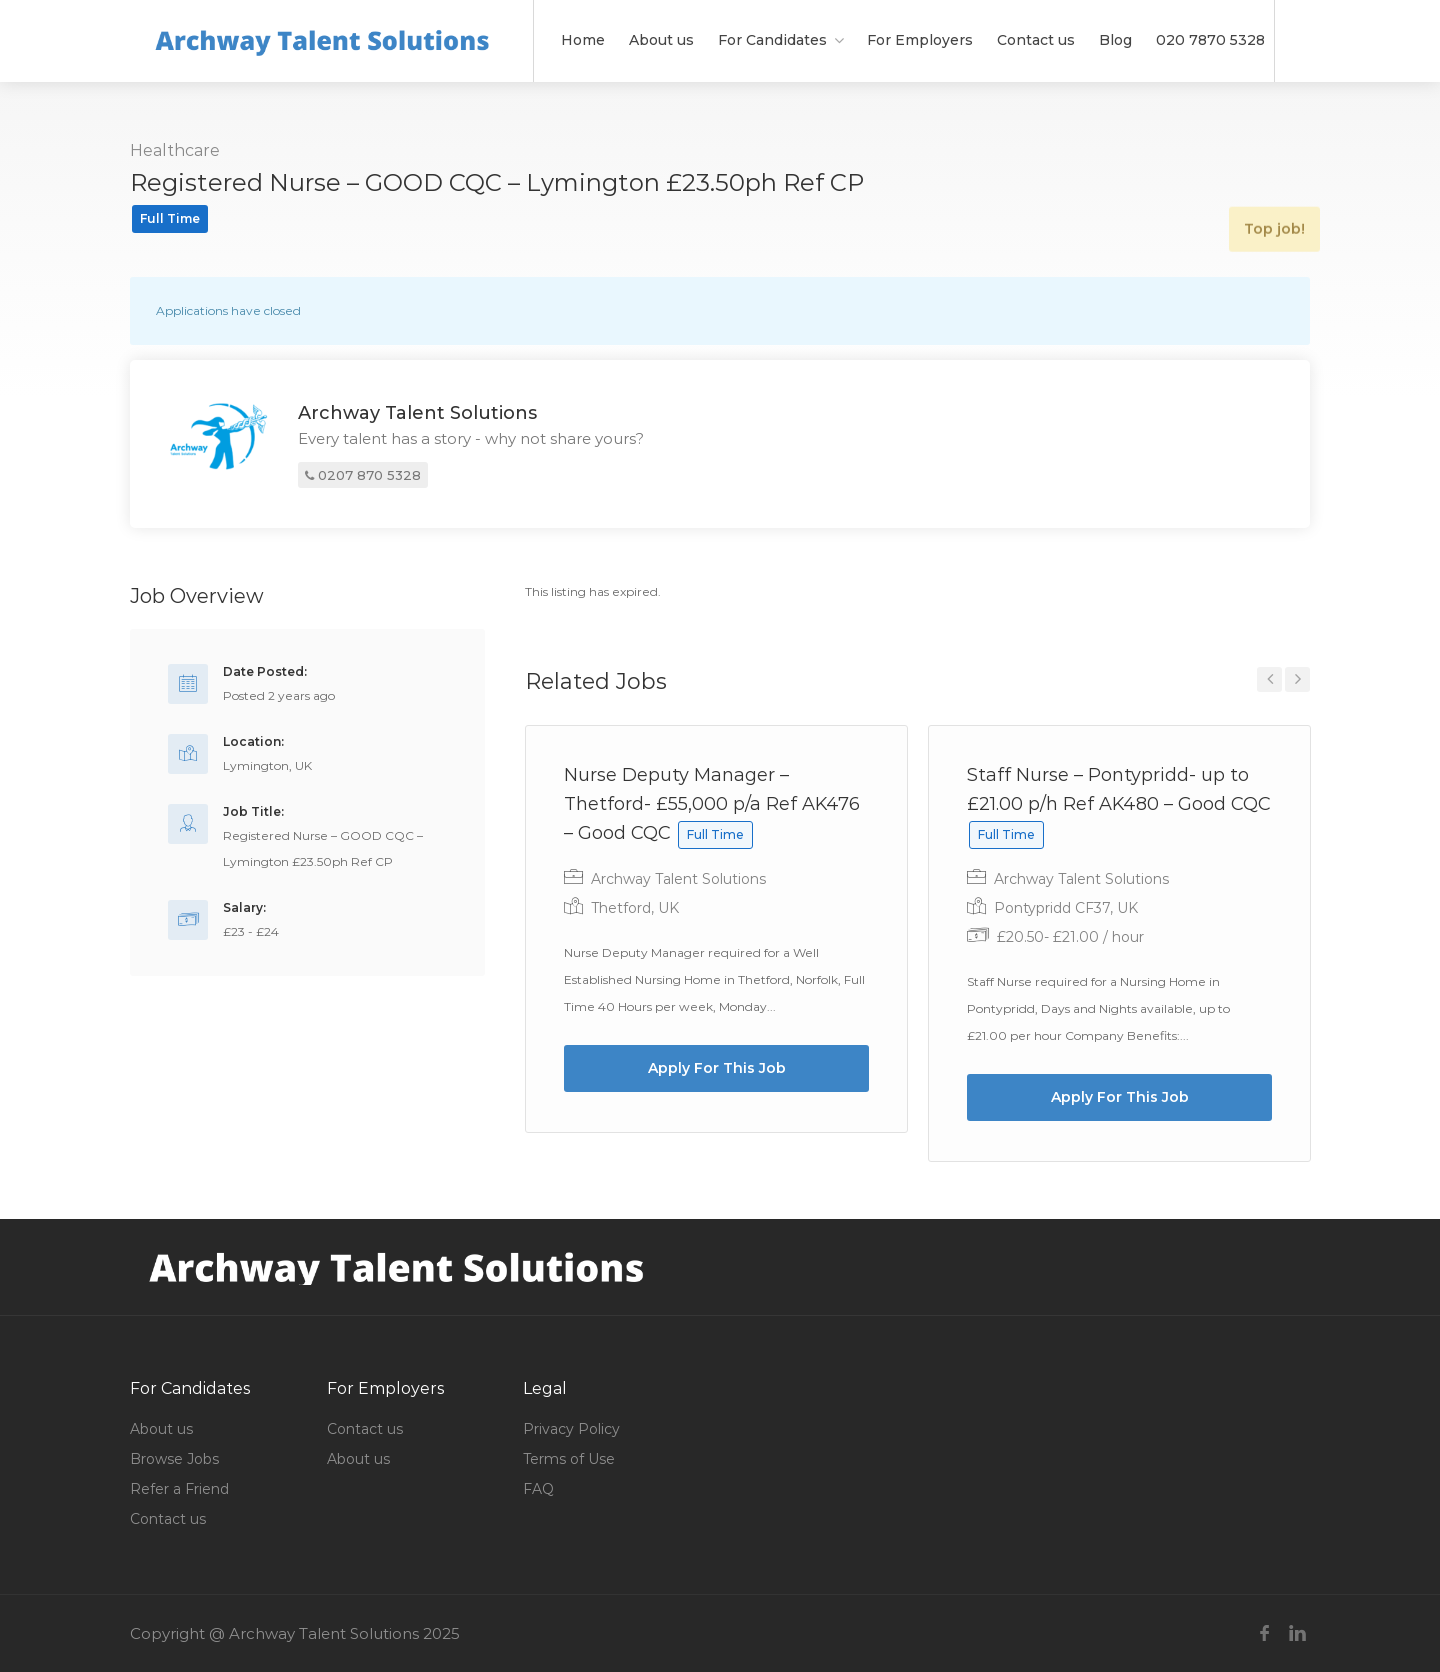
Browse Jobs (174, 1459)
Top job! (1264, 187)
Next (1297, 679)
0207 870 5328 (363, 477)
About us (661, 40)
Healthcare (175, 150)
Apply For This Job (717, 1068)
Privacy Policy (571, 1429)
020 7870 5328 (1210, 40)
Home (583, 40)
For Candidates (772, 40)
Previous (1269, 679)
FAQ (538, 1489)
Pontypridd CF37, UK (1066, 908)
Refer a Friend (179, 1489)
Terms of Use (569, 1459)
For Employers (920, 40)
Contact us (1036, 40)
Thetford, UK (635, 908)
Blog (1115, 40)
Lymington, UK (267, 765)
